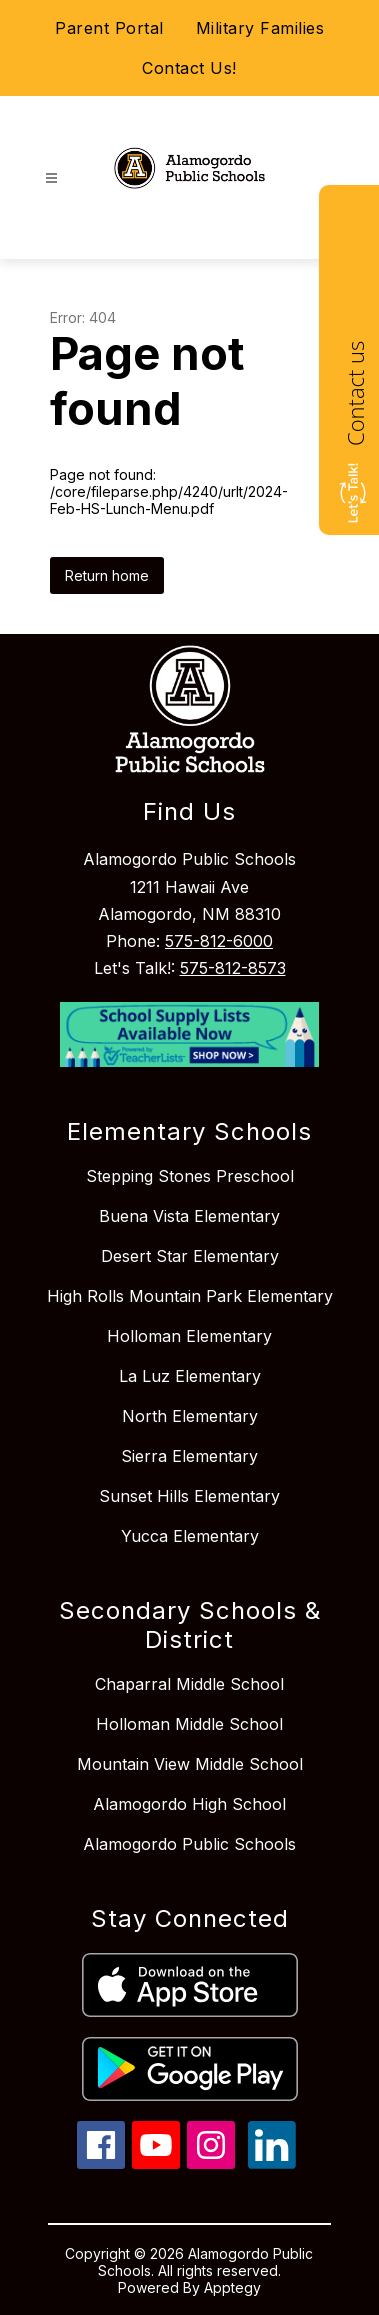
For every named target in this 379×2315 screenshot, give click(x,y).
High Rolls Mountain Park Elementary (190, 1296)
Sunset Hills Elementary (189, 1496)
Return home (107, 575)
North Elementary (190, 1416)
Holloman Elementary (189, 1336)
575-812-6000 (219, 941)
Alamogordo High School (189, 1804)
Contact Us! (189, 68)
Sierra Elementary (189, 1456)
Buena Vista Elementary (189, 1216)
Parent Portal (109, 28)
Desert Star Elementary (190, 1256)
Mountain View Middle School (190, 1764)
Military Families (260, 28)
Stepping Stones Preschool (190, 1176)
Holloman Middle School (189, 1724)
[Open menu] (51, 178)
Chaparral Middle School (189, 1684)
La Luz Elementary (190, 1376)
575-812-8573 (233, 968)
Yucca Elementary (190, 1536)
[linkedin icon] (272, 2163)
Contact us (355, 393)
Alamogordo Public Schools (189, 1844)
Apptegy (232, 2287)
